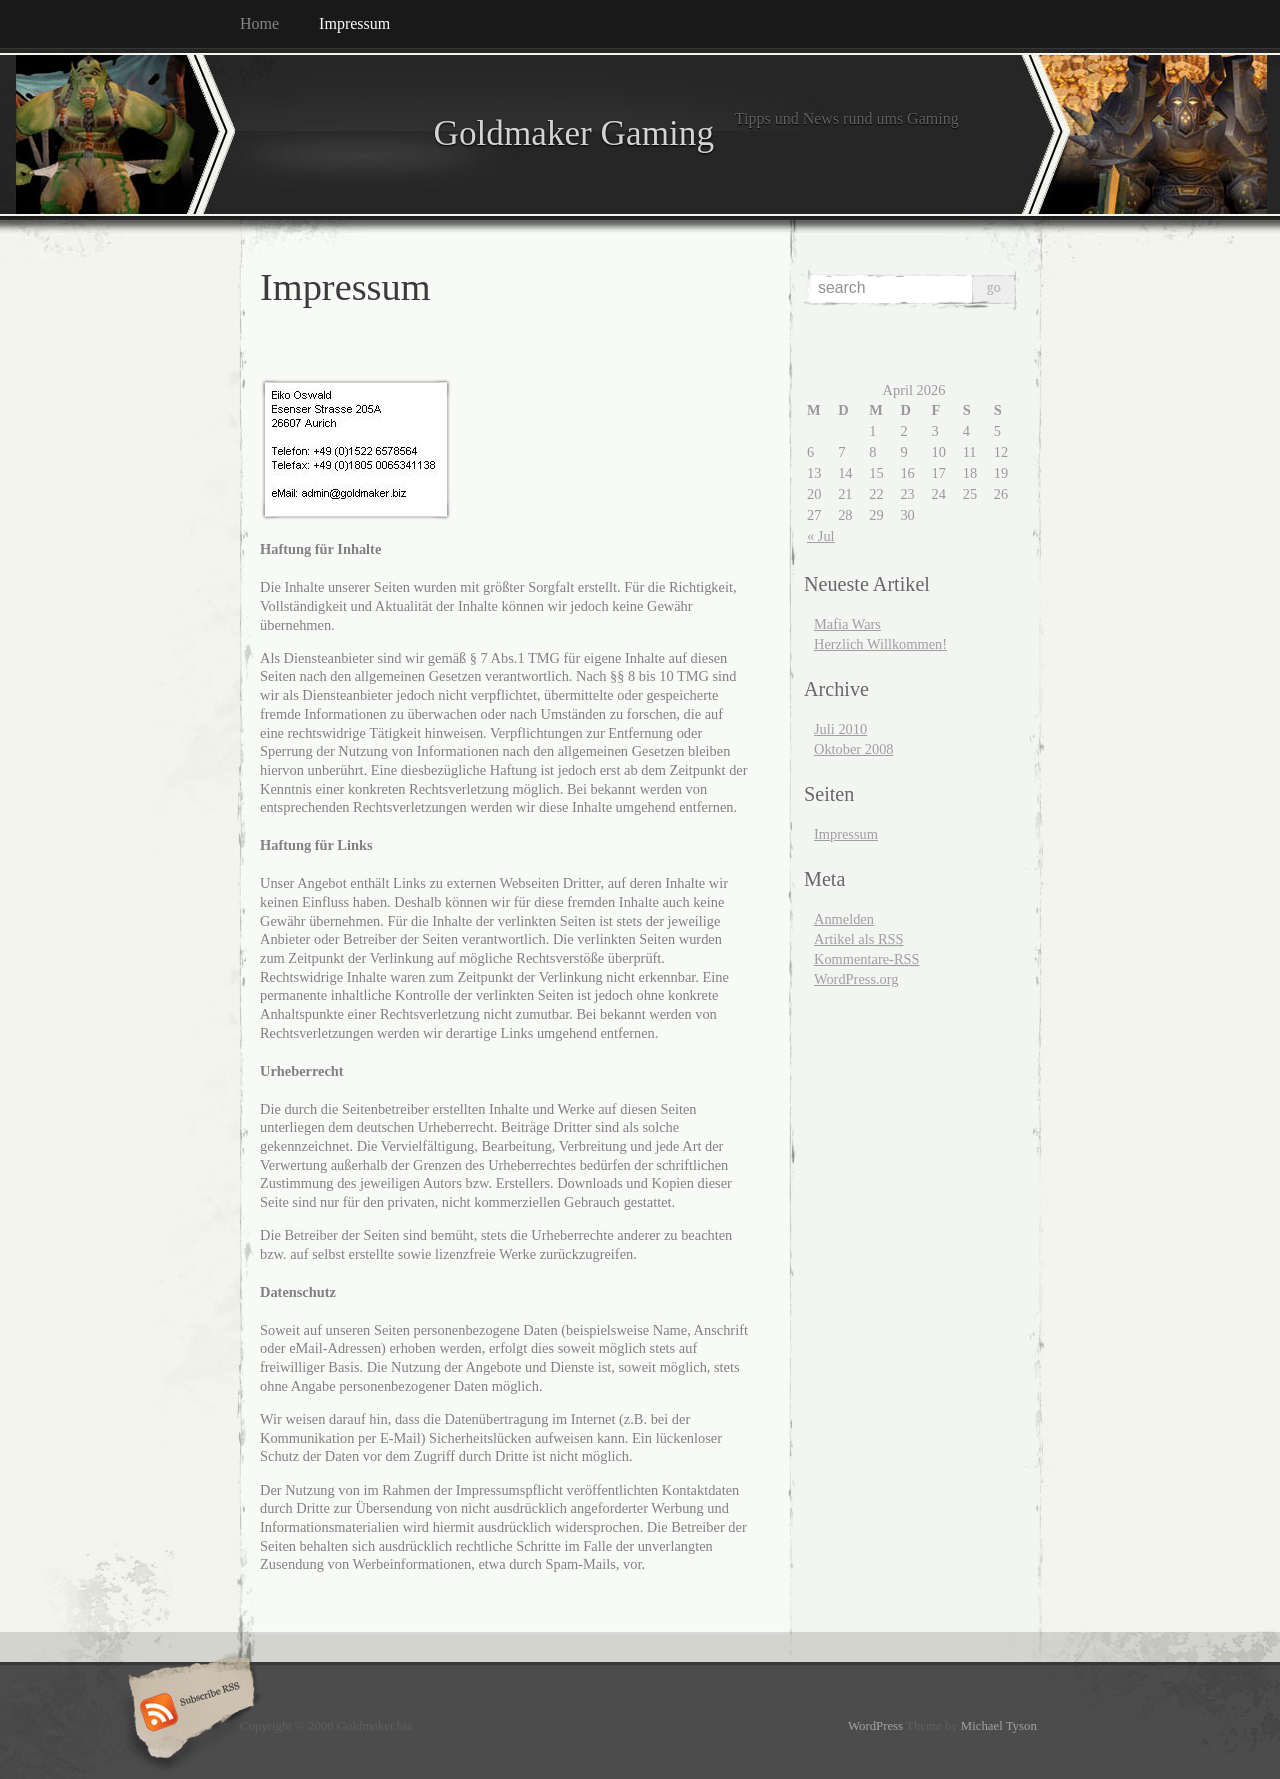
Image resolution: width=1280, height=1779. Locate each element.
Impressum (354, 23)
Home (259, 23)
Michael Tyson (999, 1726)
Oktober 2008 (854, 749)
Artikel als (859, 939)
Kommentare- (867, 959)
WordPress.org (856, 979)
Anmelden (844, 919)
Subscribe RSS (188, 1714)
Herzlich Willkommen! (880, 644)
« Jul (821, 536)
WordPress (875, 1726)
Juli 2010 (840, 729)
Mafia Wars (847, 624)
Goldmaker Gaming (477, 133)
